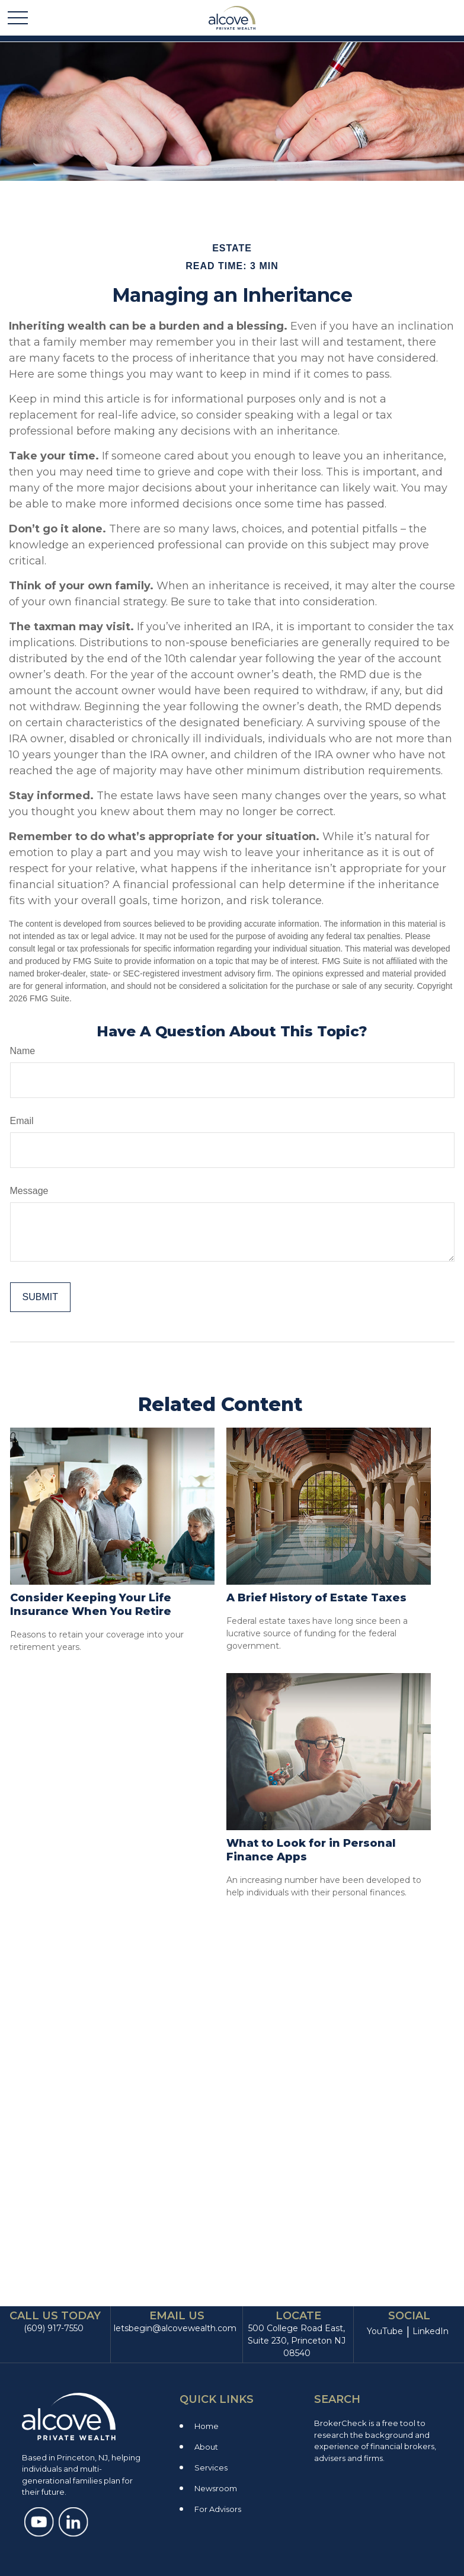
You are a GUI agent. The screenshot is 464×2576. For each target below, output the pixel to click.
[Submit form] (40, 1297)
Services (211, 2467)
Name (23, 1051)
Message (29, 1191)
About (206, 2446)
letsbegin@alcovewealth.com (175, 2328)
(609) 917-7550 (54, 2328)
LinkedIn (430, 2331)
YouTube (385, 2331)
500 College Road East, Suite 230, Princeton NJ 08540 (296, 2340)
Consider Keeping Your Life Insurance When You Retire (90, 1604)
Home (206, 2426)
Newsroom (215, 2488)
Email (22, 1121)
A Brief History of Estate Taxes (316, 1597)
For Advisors (217, 2509)
